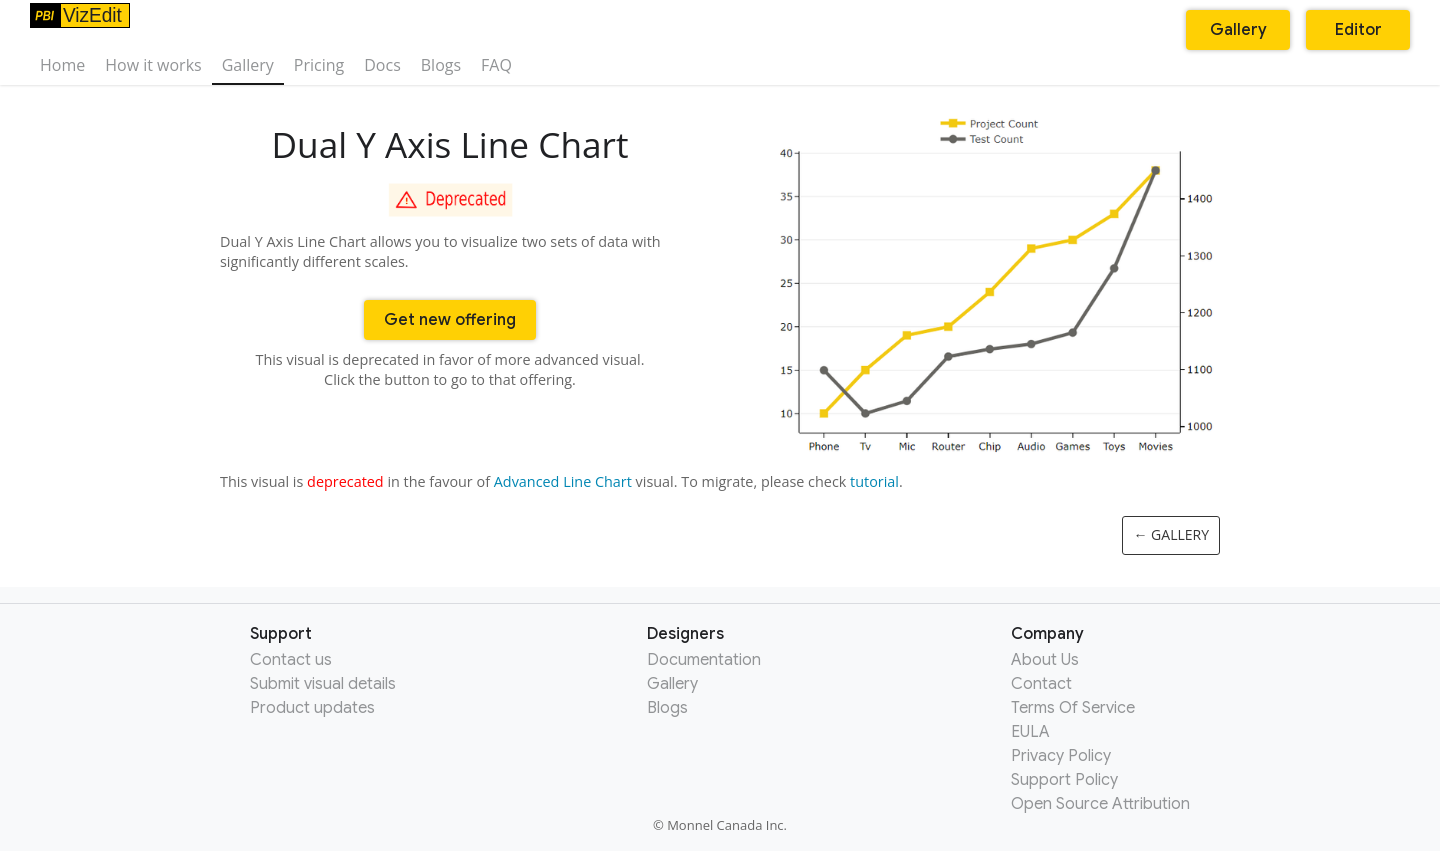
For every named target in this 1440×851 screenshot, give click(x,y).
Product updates (312, 708)
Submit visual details (323, 684)
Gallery (248, 65)
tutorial (874, 481)
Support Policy (1064, 780)
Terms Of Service (1073, 708)
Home (62, 65)
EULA (1030, 732)
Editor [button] (1358, 30)
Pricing (319, 65)
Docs (382, 65)
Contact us (291, 660)
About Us (1045, 660)
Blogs (441, 65)
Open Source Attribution (1100, 804)
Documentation (704, 660)
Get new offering (450, 320)
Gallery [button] (1238, 30)
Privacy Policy (1061, 756)
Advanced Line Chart (563, 481)
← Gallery (1171, 534)
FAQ (496, 65)
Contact (1041, 684)
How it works (153, 65)
